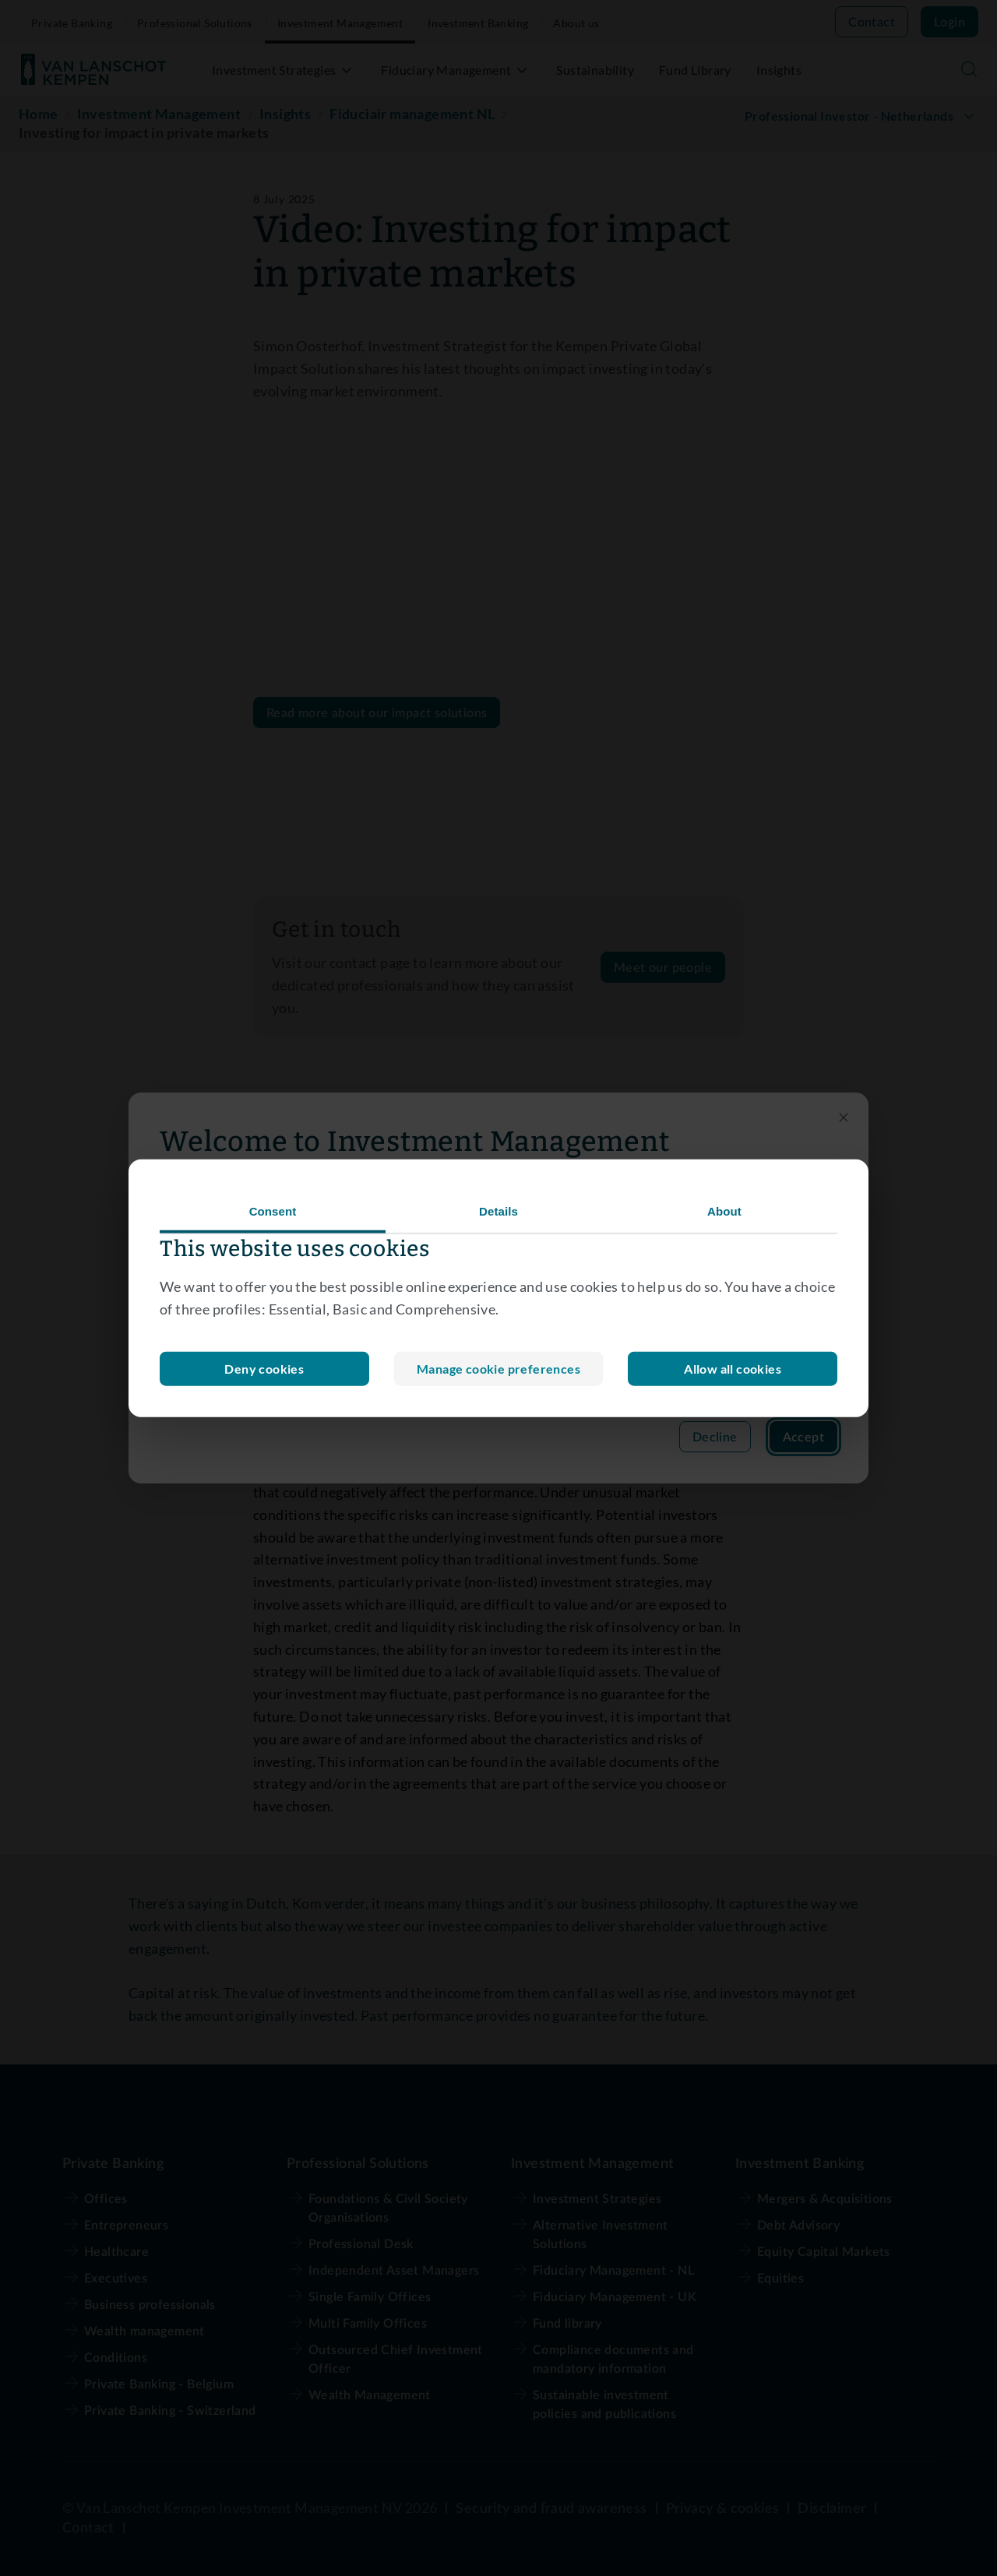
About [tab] (724, 1211)
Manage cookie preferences (264, 1367)
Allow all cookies (732, 1367)
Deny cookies (498, 1367)
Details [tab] (498, 1211)
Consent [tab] (273, 1211)
